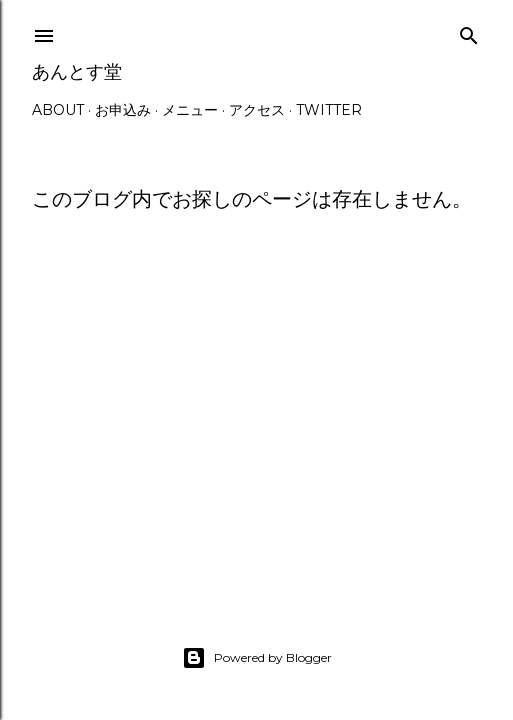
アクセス (257, 110)
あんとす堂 (77, 71)
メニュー (190, 110)
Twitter (329, 110)
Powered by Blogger (257, 658)
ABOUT (58, 110)
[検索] (469, 31)
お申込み (123, 110)
